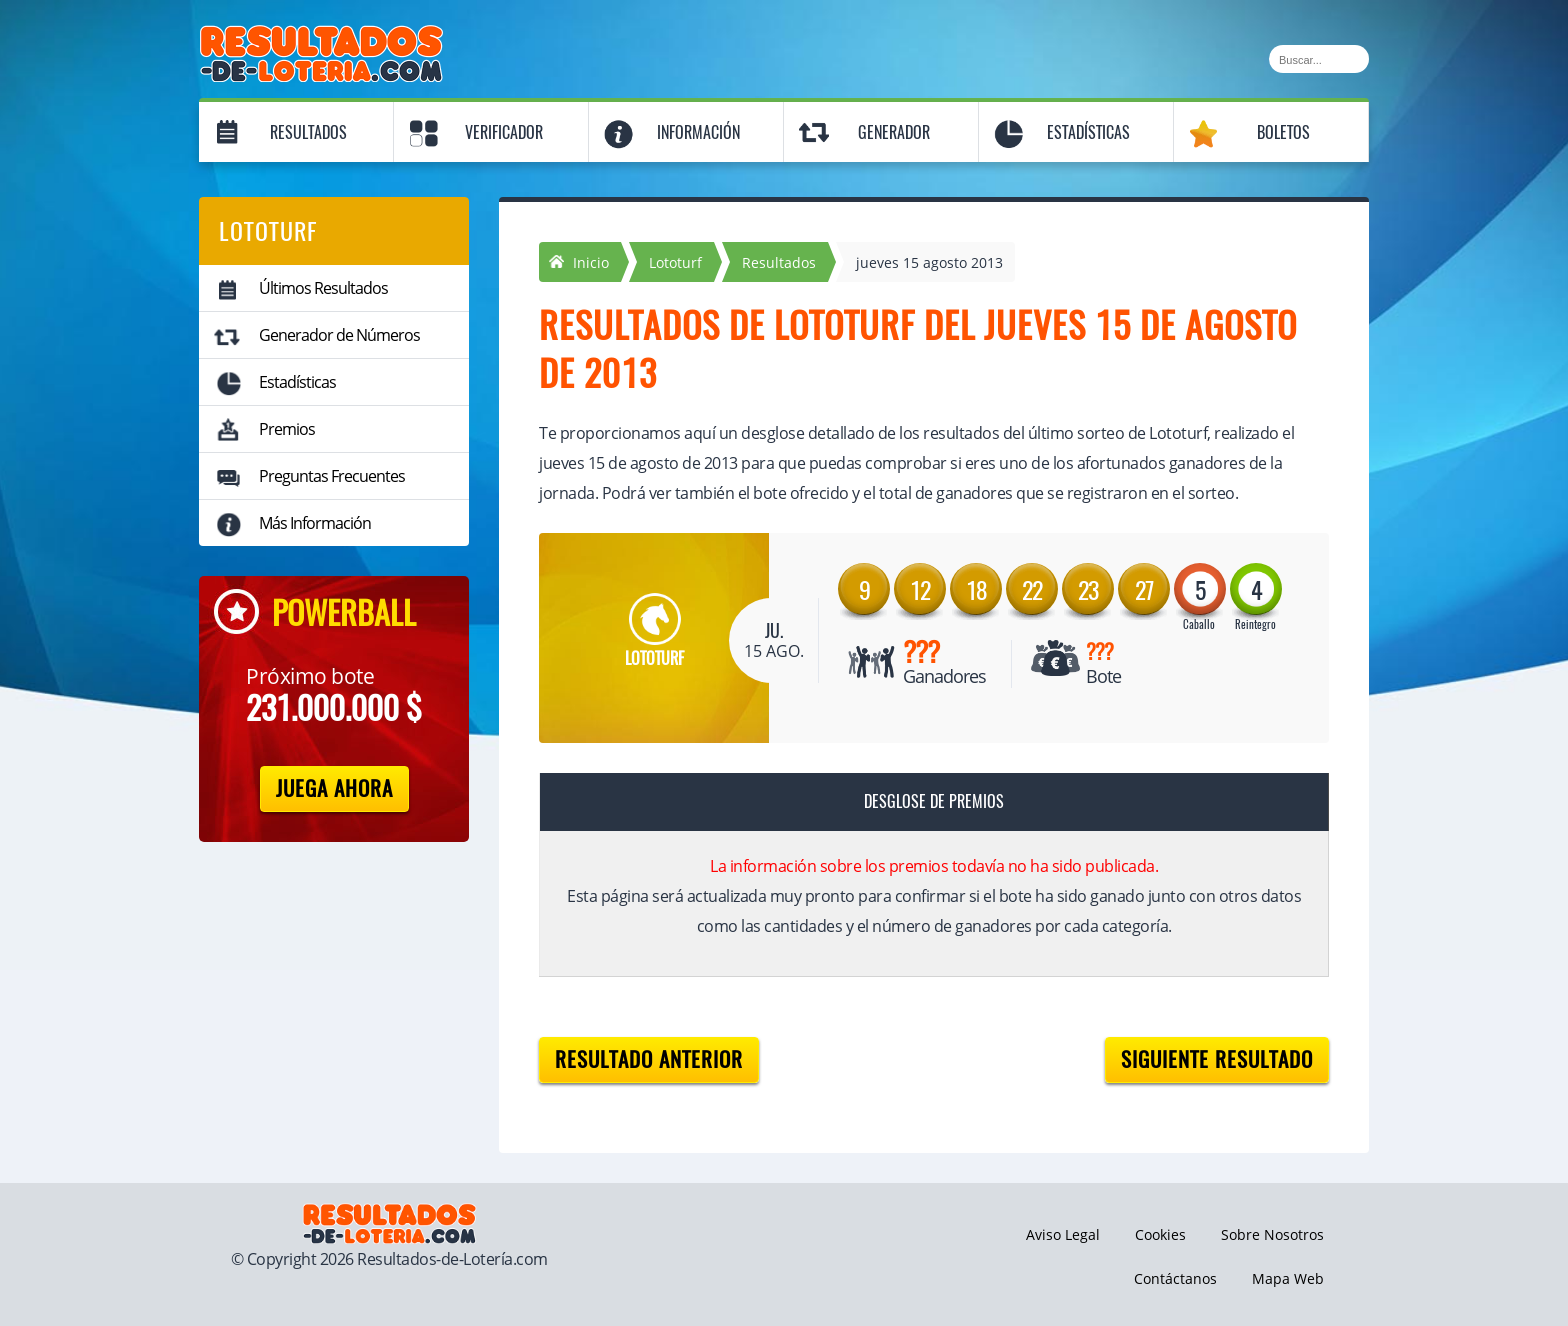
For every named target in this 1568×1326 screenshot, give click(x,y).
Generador (894, 132)
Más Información (315, 523)
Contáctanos (1175, 1278)
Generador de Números (339, 335)
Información (698, 132)
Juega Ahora (334, 788)
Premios (287, 429)
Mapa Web (1288, 1278)
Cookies (1160, 1234)
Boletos (1283, 132)
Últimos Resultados (323, 288)
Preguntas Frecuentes (332, 476)
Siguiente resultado (1217, 1059)
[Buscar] (1319, 59)
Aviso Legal (1063, 1234)
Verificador (504, 132)
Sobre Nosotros (1272, 1234)
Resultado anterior (649, 1059)
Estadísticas (1088, 132)
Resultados (308, 132)
